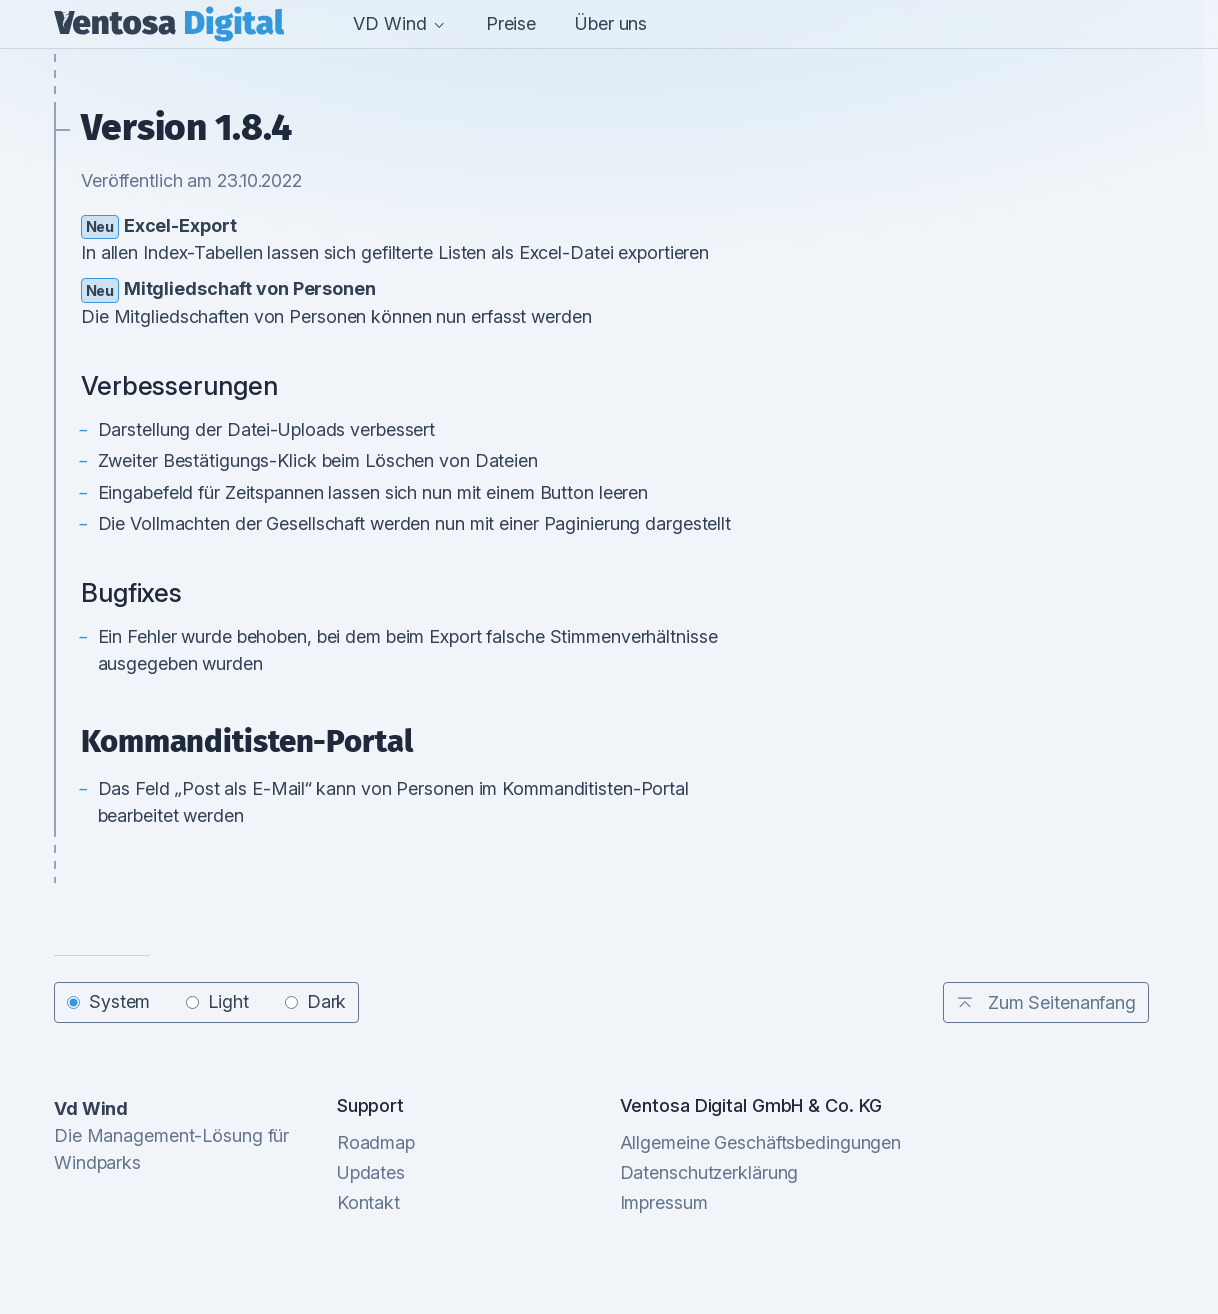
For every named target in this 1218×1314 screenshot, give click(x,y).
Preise (511, 23)
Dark (316, 1002)
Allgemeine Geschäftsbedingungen (761, 1142)
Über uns (611, 23)
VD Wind (399, 23)
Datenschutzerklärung (709, 1172)
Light (217, 1002)
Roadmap (376, 1142)
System (108, 1002)
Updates (371, 1172)
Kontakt (368, 1202)
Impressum (664, 1202)
